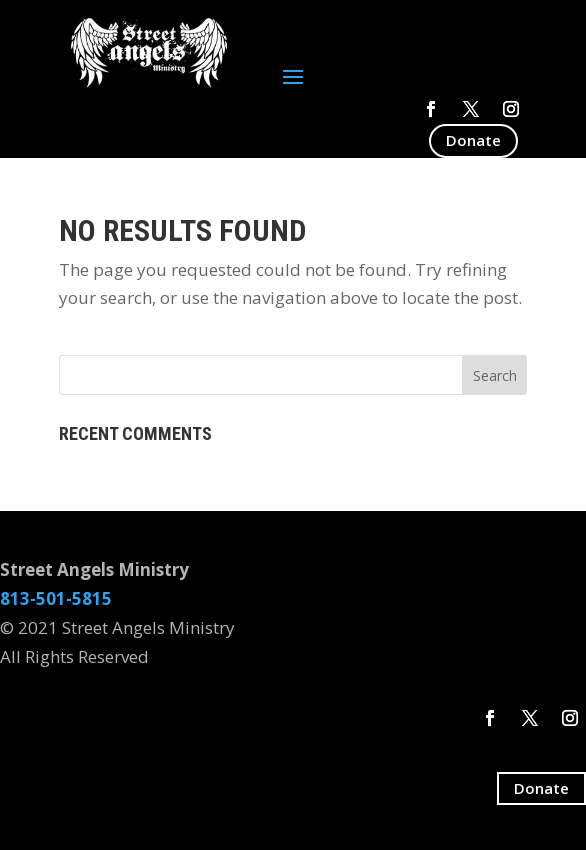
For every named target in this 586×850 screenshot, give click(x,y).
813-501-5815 (56, 598)
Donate (473, 140)
